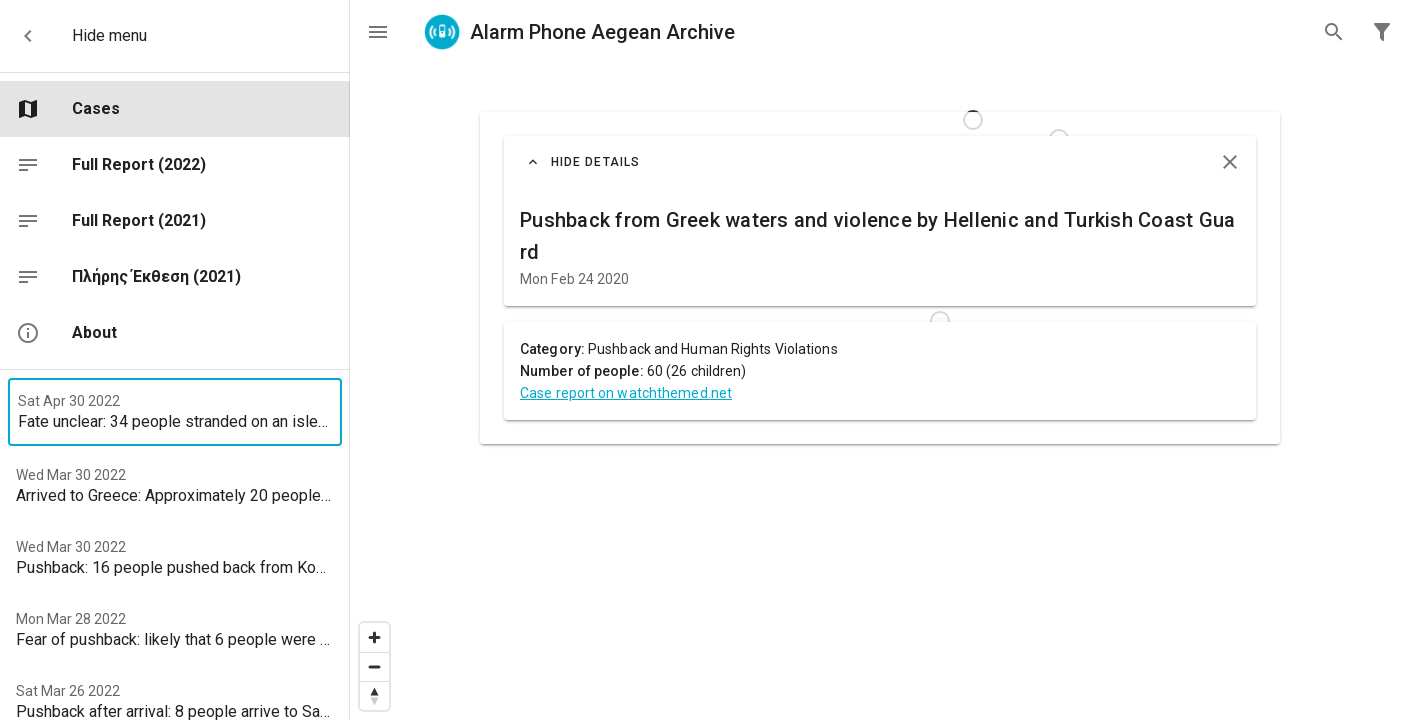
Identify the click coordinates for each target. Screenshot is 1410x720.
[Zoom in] (374, 637)
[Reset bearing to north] (374, 695)
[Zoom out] (374, 666)
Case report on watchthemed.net (626, 393)
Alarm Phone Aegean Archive (578, 32)
